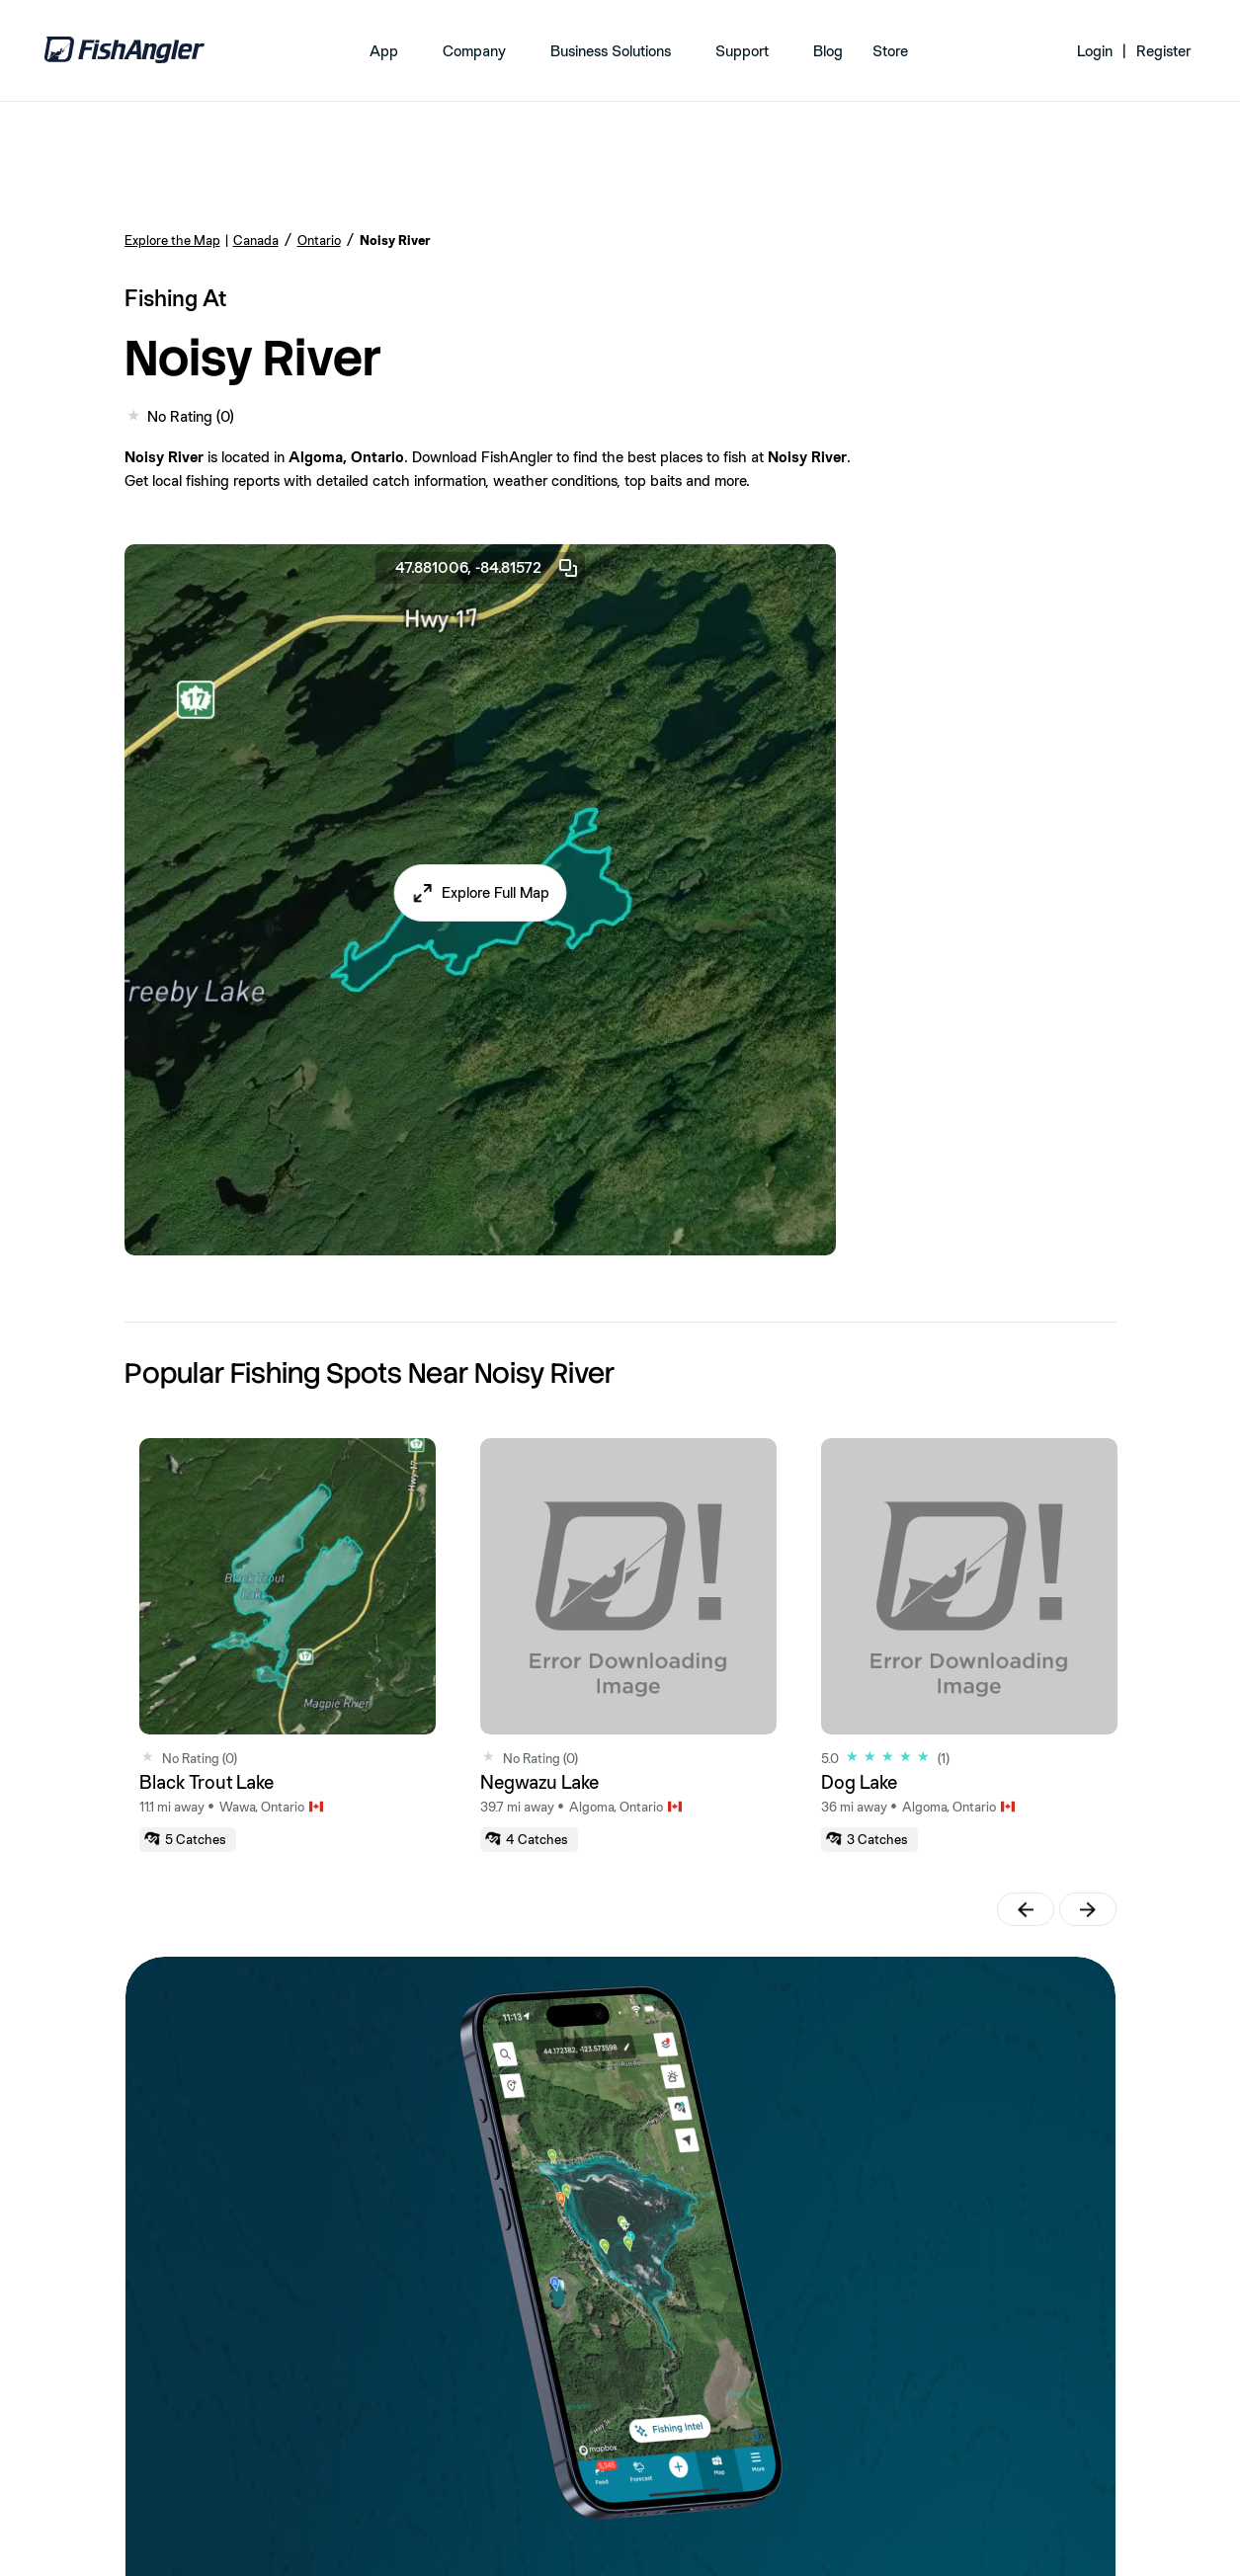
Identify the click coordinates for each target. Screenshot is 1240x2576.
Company (474, 50)
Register (1163, 50)
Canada (256, 240)
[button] (479, 893)
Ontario (319, 240)
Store (890, 50)
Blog (828, 50)
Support (742, 50)
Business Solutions (610, 50)
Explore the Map (172, 240)
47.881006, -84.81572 (487, 568)
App (384, 50)
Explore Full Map (495, 892)
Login (1095, 50)
